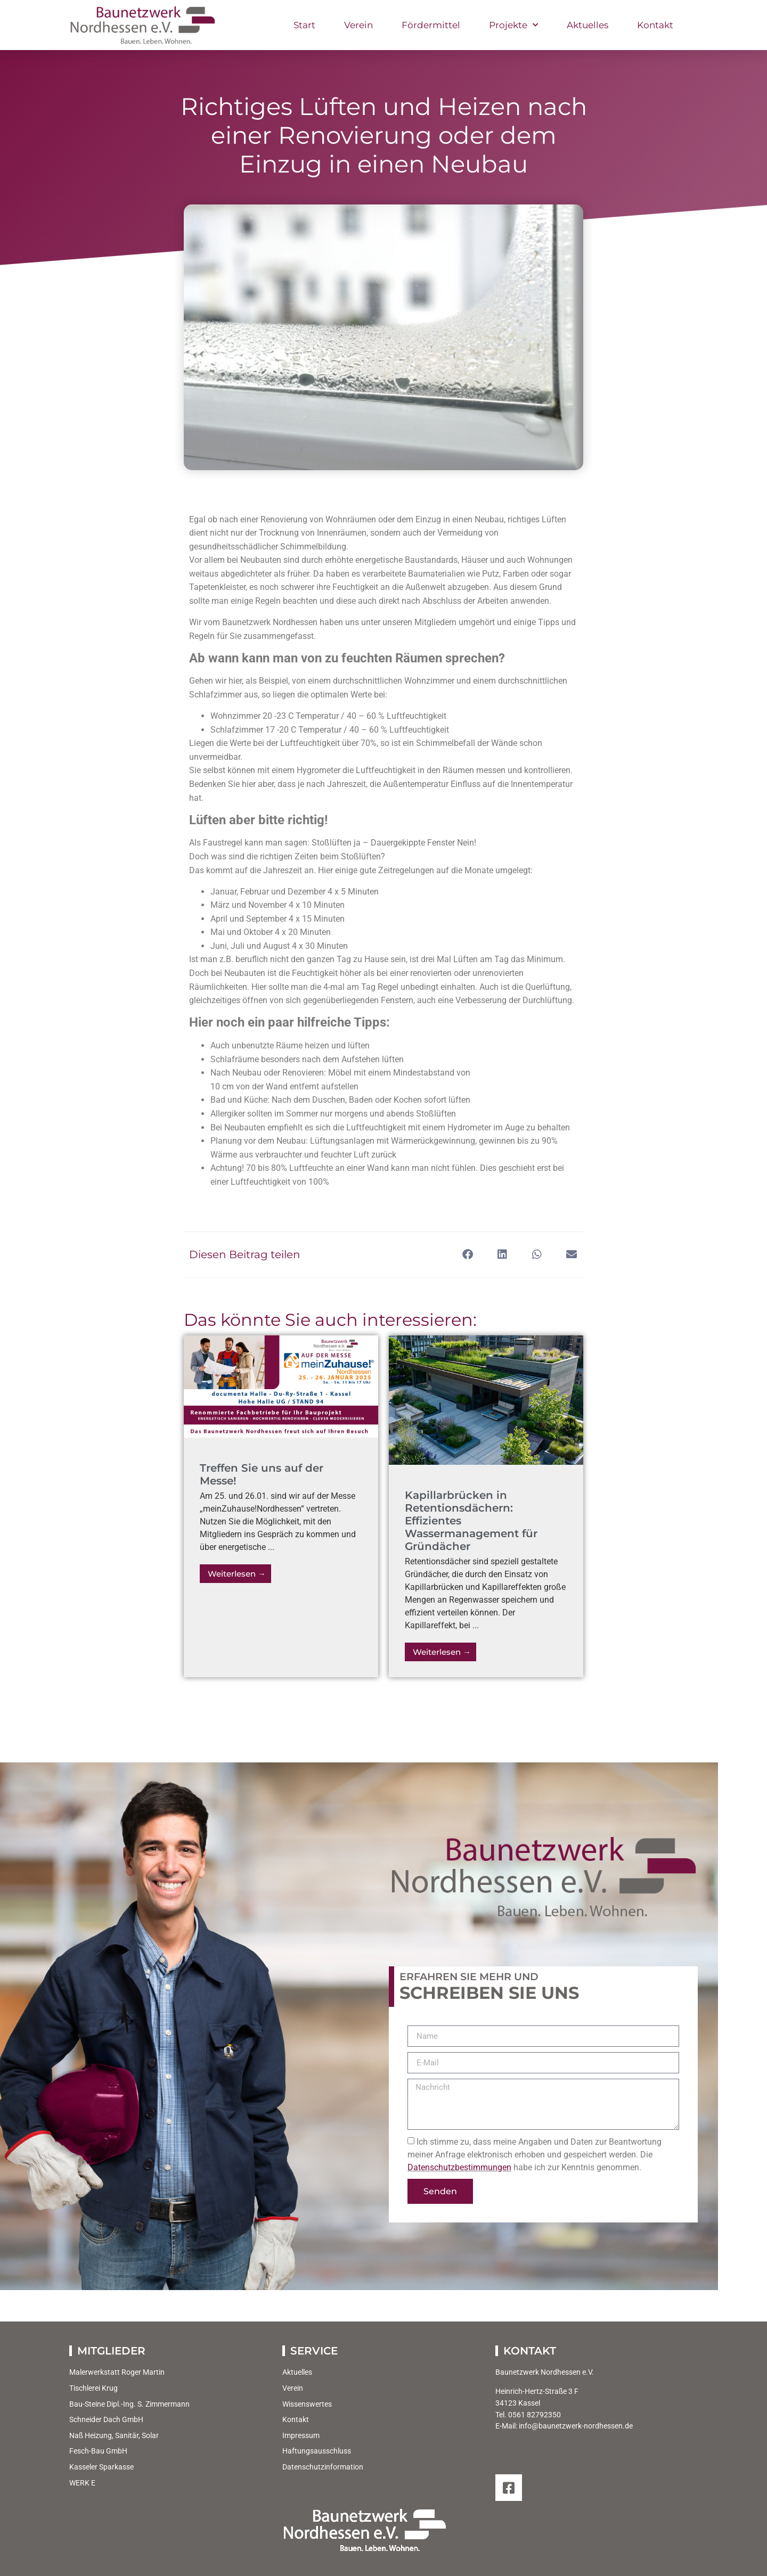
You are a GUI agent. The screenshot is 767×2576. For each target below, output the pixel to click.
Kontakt (655, 25)
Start (304, 25)
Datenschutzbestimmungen (459, 2167)
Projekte (513, 25)
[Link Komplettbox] (281, 1506)
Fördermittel (431, 25)
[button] (467, 1255)
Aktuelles (587, 25)
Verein (358, 25)
